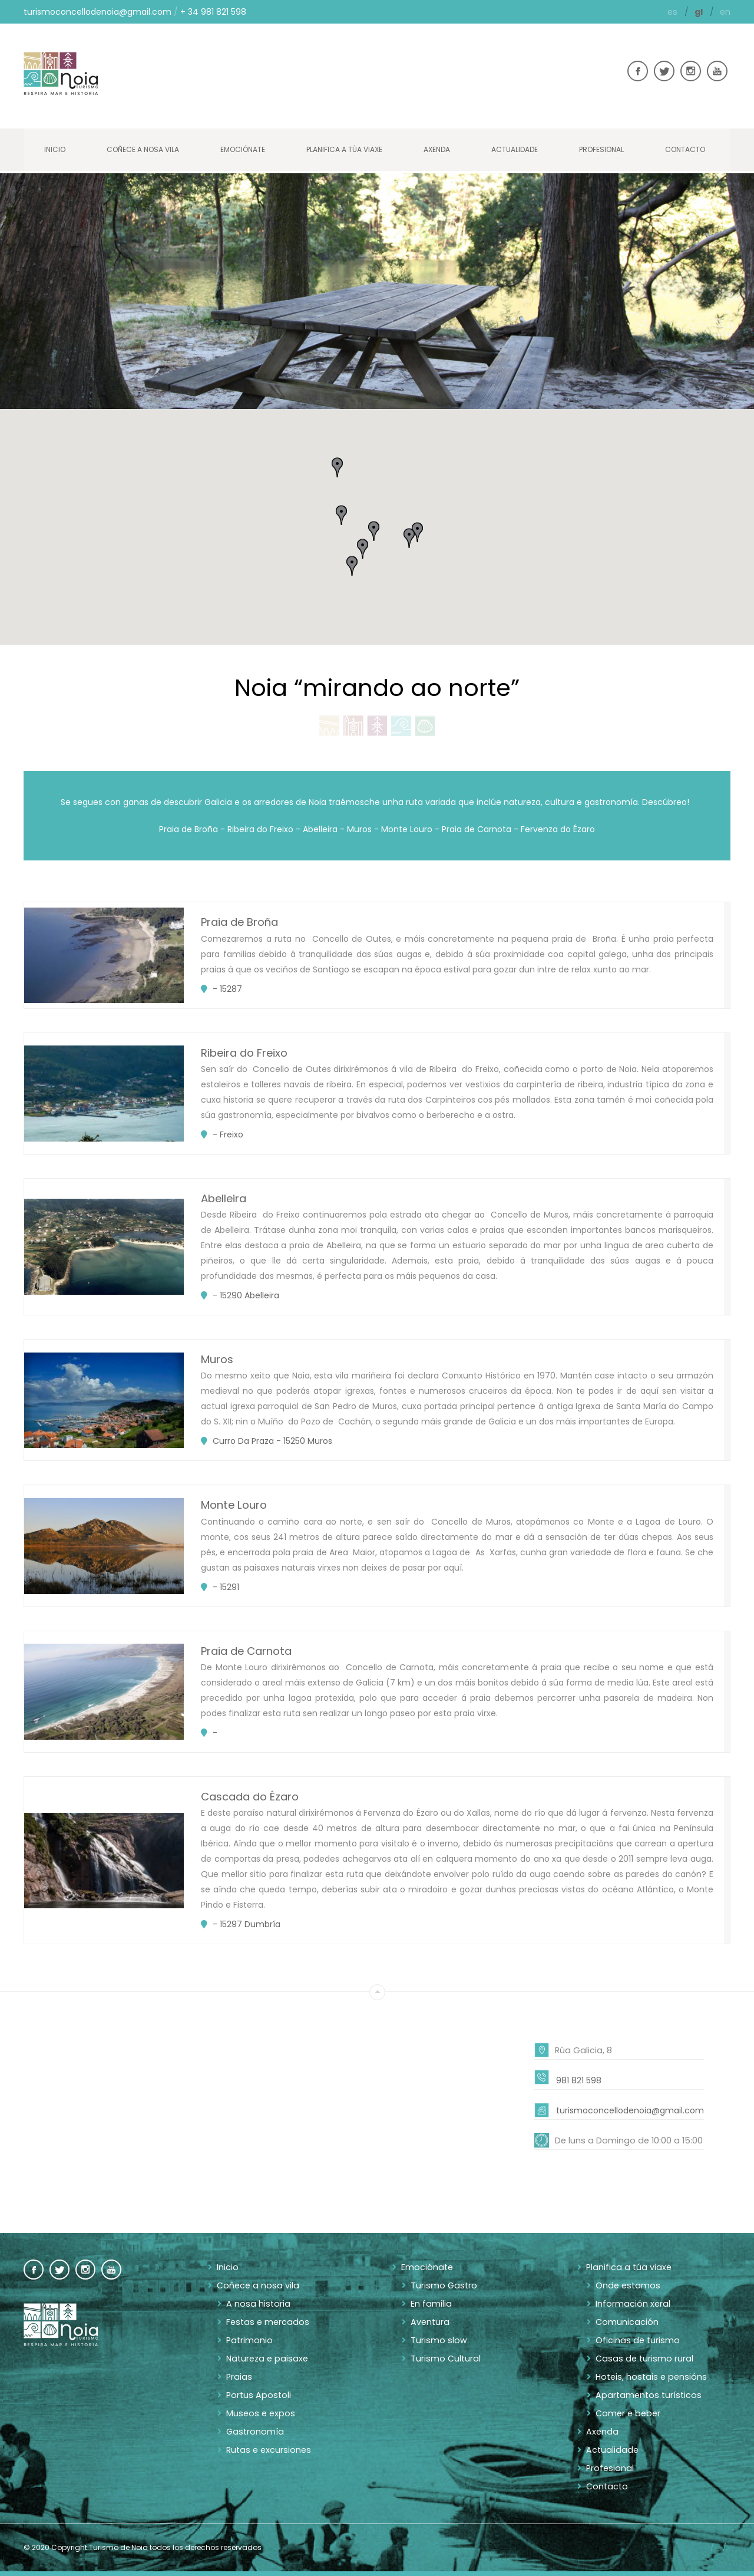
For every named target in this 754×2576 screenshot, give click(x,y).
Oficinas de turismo (636, 2339)
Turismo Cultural (445, 2357)
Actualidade (514, 149)
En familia (431, 2302)
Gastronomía (253, 2430)
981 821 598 (578, 2079)
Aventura (429, 2321)
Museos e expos (259, 2412)
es (674, 12)
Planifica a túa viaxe (344, 149)
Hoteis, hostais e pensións (648, 2376)
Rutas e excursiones (267, 2449)
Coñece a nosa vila (143, 149)
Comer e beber (627, 2412)
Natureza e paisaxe (265, 2357)
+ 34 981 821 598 (213, 12)
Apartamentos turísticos (646, 2394)
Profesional (601, 149)
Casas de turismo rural (642, 2357)
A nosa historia (256, 2302)
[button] (417, 532)
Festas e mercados (265, 2321)
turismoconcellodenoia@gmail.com (97, 12)
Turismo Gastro (442, 2284)
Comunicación (626, 2321)
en (725, 12)
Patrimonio (248, 2339)
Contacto (685, 149)
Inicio (54, 149)
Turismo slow (437, 2339)
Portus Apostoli (256, 2394)
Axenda (437, 149)
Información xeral (632, 2302)
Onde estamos (626, 2284)
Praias (238, 2376)
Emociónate (242, 149)
